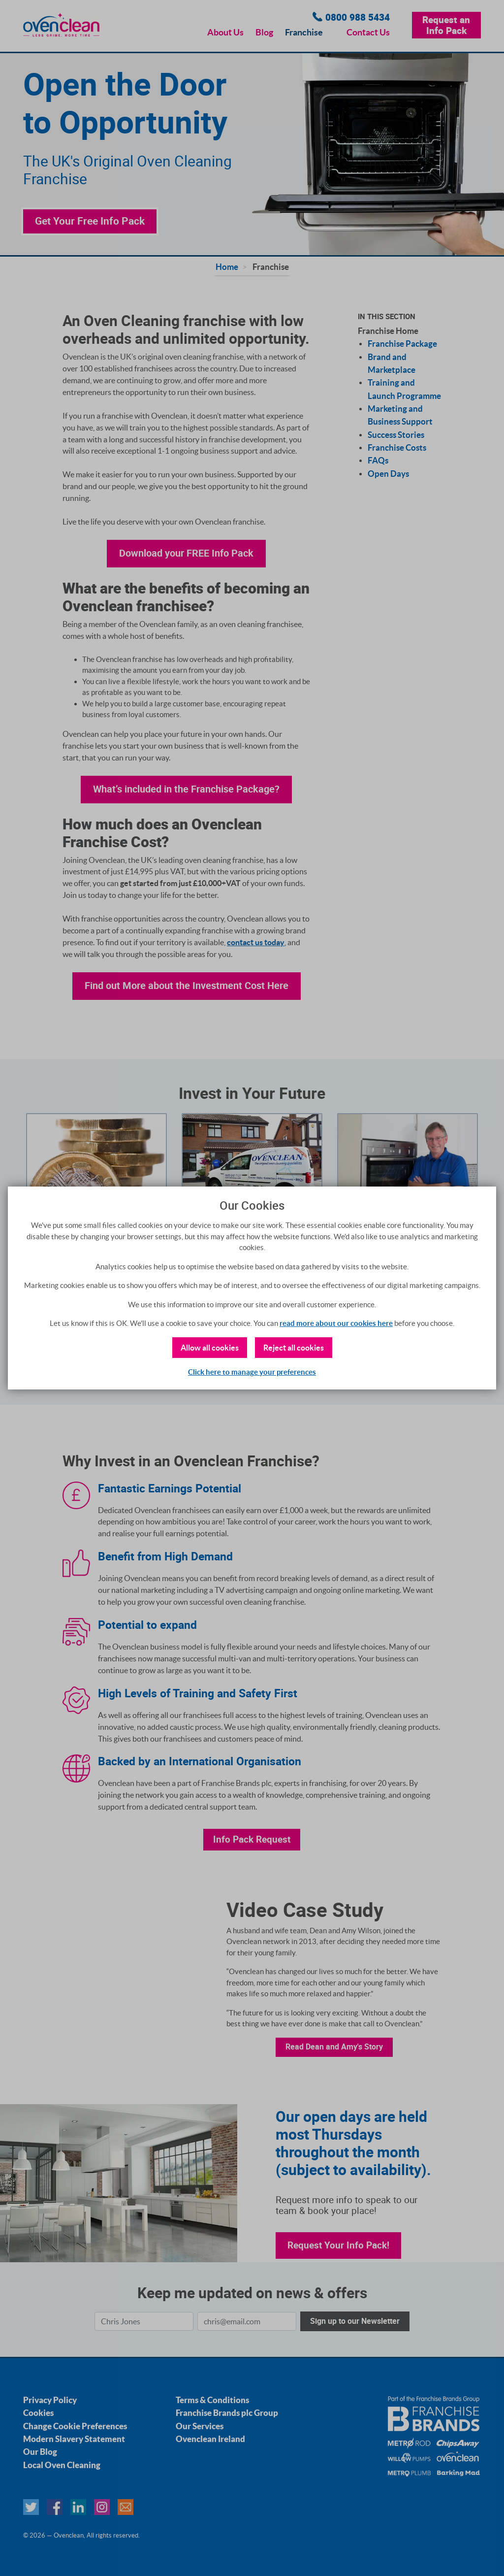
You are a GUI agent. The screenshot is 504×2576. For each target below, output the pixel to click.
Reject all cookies (293, 1347)
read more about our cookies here (336, 1323)
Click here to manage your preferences (252, 1372)
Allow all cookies (210, 1347)
